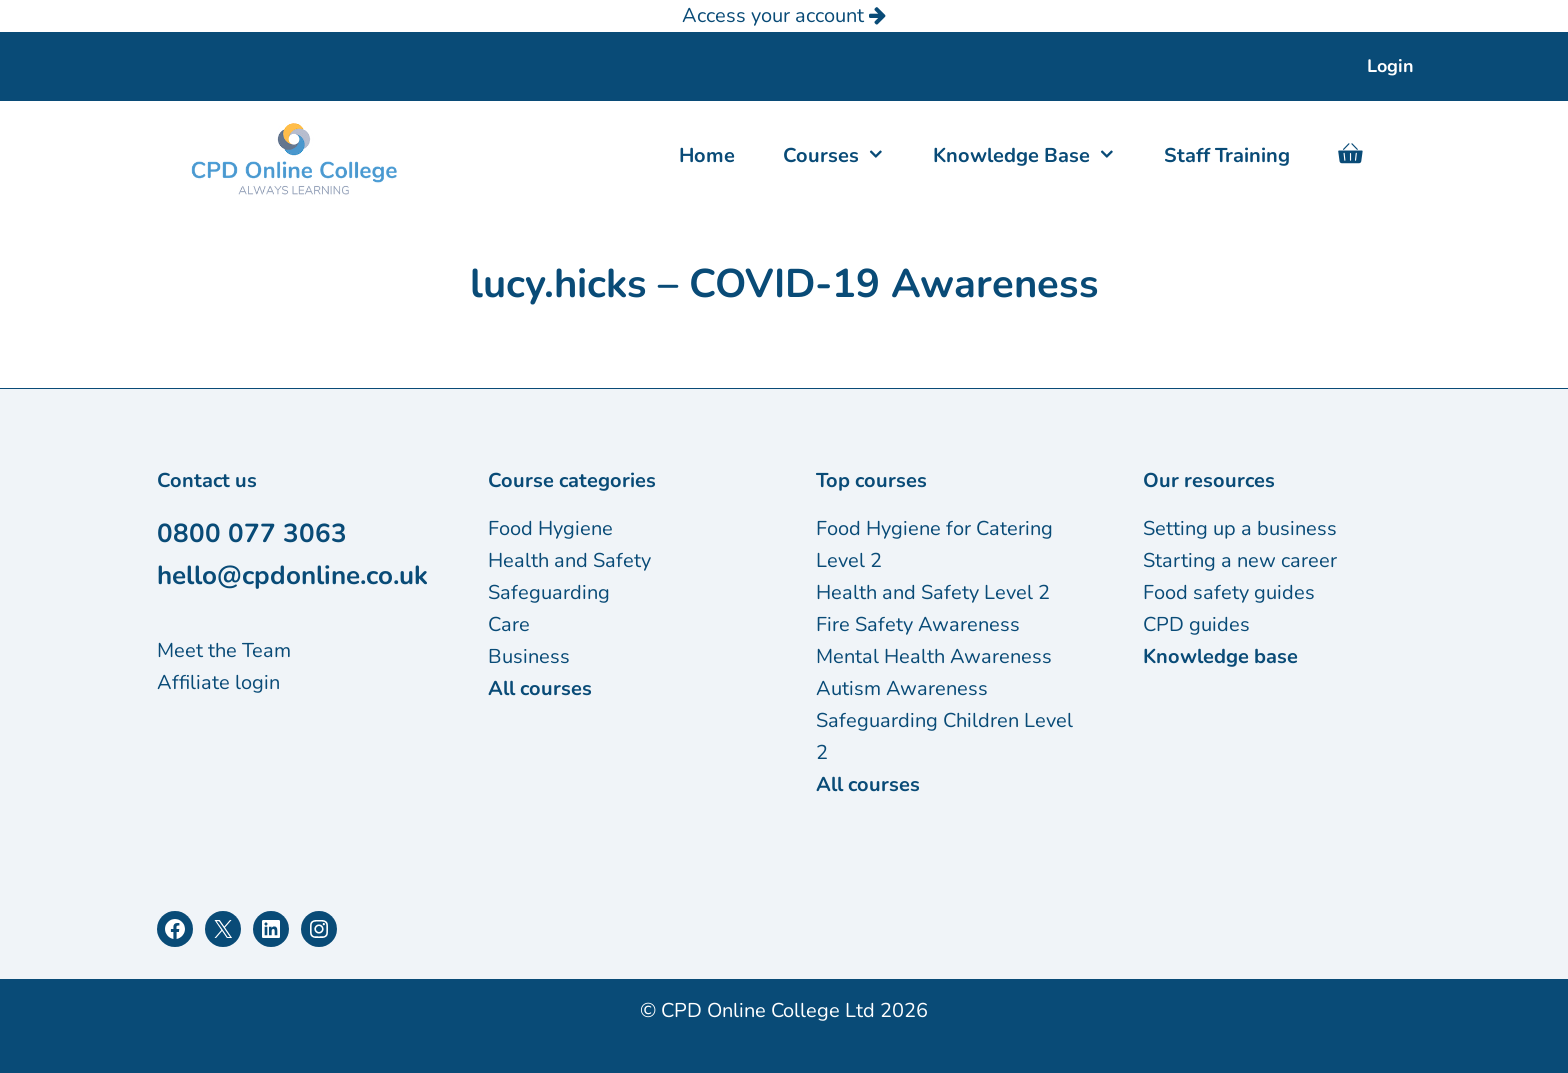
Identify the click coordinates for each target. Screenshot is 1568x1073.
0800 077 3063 (252, 533)
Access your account (784, 15)
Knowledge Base (1036, 156)
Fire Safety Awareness (918, 624)
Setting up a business (1240, 528)
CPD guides (1196, 624)
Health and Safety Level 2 (933, 592)
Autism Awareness (902, 688)
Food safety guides (1229, 592)
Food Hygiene (550, 528)
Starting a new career (1240, 560)
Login (1390, 66)
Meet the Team (224, 650)
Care (509, 624)
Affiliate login (218, 682)
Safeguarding (549, 592)
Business (529, 656)
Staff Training (1227, 155)
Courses (846, 156)
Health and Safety (569, 560)
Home (707, 155)
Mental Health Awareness (934, 656)
